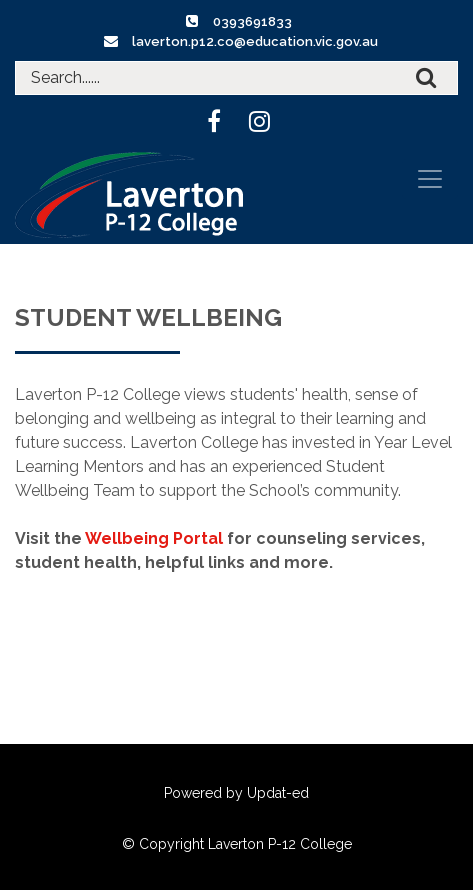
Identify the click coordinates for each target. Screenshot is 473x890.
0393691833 (252, 21)
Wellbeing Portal (154, 538)
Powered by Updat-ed (236, 793)
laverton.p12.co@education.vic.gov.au (255, 41)
